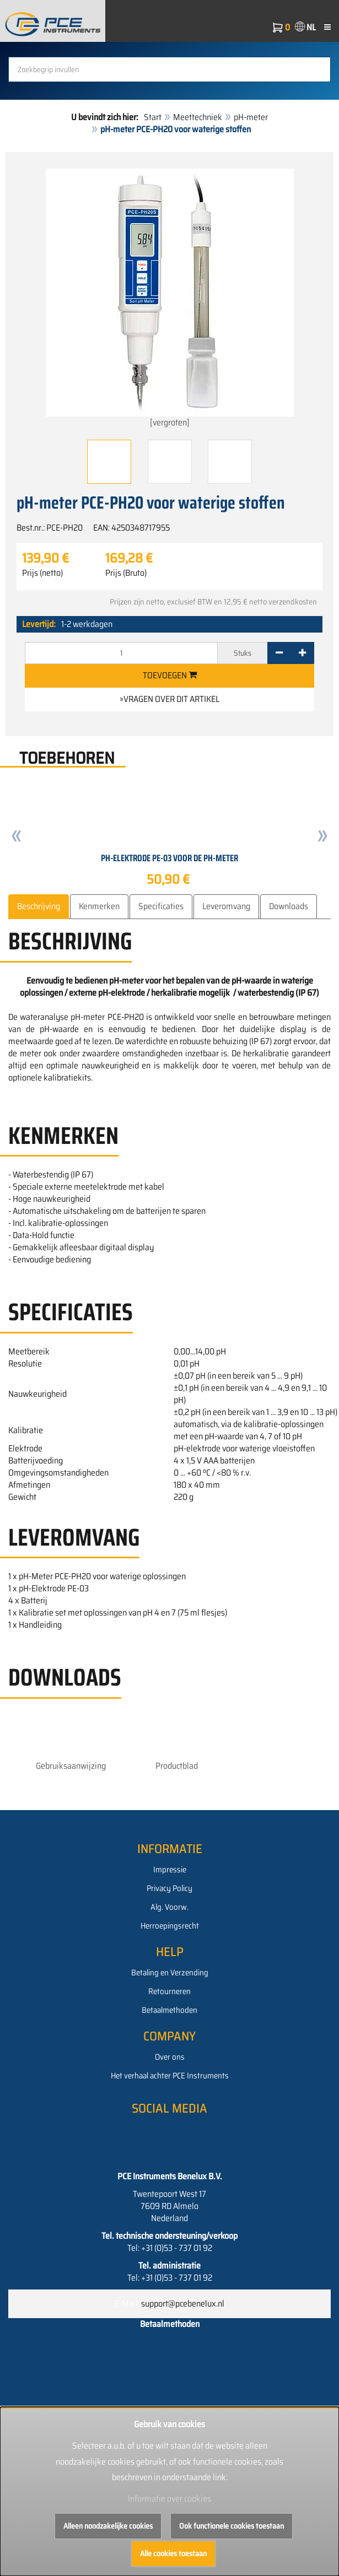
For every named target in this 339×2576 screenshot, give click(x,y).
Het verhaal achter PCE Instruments (170, 2075)
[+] (302, 653)
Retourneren (169, 1991)
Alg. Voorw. (169, 1907)
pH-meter (251, 117)
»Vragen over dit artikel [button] (169, 699)
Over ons (170, 2057)
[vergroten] (170, 299)
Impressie (169, 1869)
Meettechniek (197, 117)
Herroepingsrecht (170, 1925)
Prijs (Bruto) (126, 573)
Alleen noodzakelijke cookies (108, 2526)
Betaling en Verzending (169, 1972)
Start (153, 117)
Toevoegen (170, 675)
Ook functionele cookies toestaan (231, 2526)
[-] (279, 653)
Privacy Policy (169, 1888)
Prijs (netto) (42, 573)
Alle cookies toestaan (173, 2553)
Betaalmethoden (169, 2010)
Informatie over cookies (169, 2498)
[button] (17, 837)
